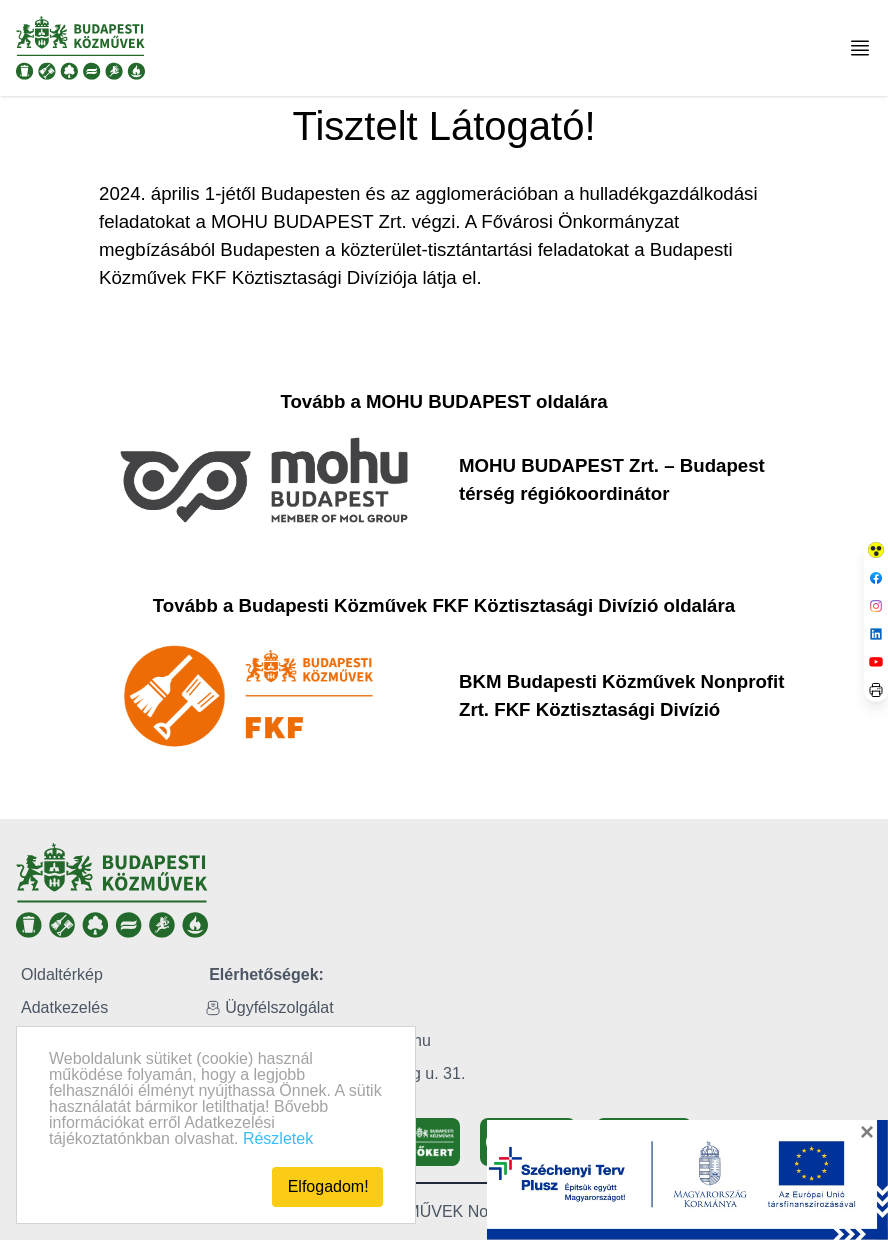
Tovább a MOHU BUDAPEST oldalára (443, 401)
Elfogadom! (328, 1186)
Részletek (278, 1138)
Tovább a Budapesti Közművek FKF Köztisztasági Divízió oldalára (444, 605)
